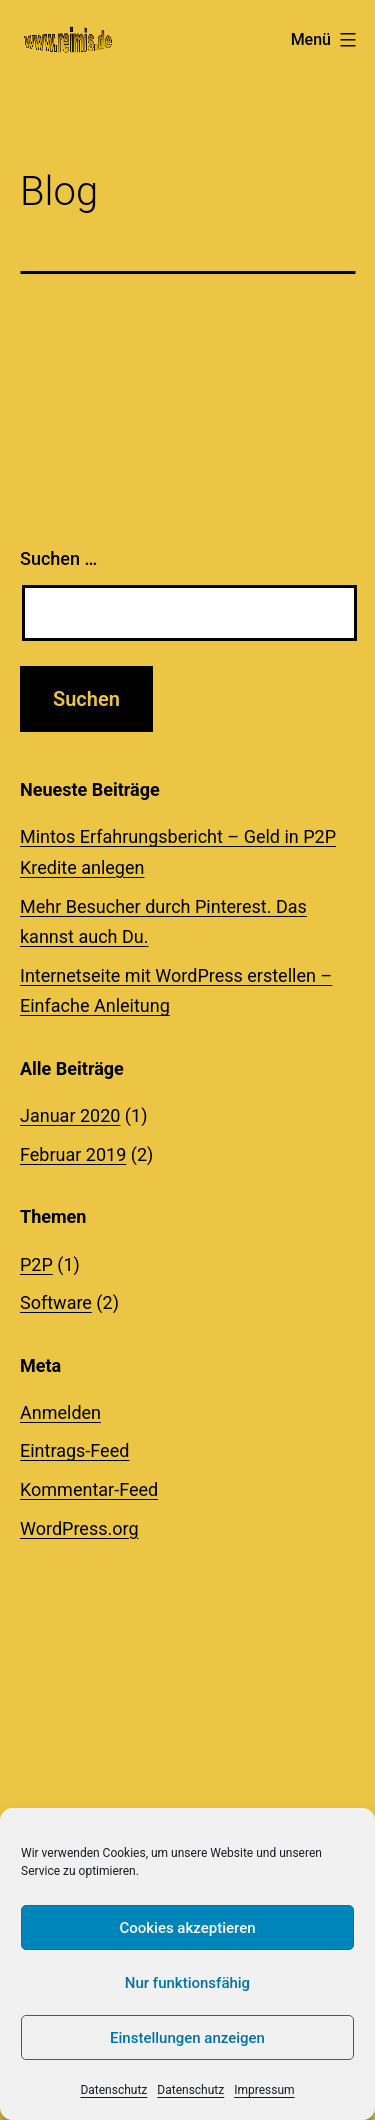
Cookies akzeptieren (187, 1928)
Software (56, 1302)
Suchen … (58, 558)
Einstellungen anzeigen (187, 2038)
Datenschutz (113, 2090)
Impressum (264, 2090)
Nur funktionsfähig (187, 1983)
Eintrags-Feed (74, 1450)
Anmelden (60, 1412)
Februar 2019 (73, 1154)
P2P (36, 1264)
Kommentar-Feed (89, 1489)
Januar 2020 (70, 1115)
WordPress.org (79, 1528)
